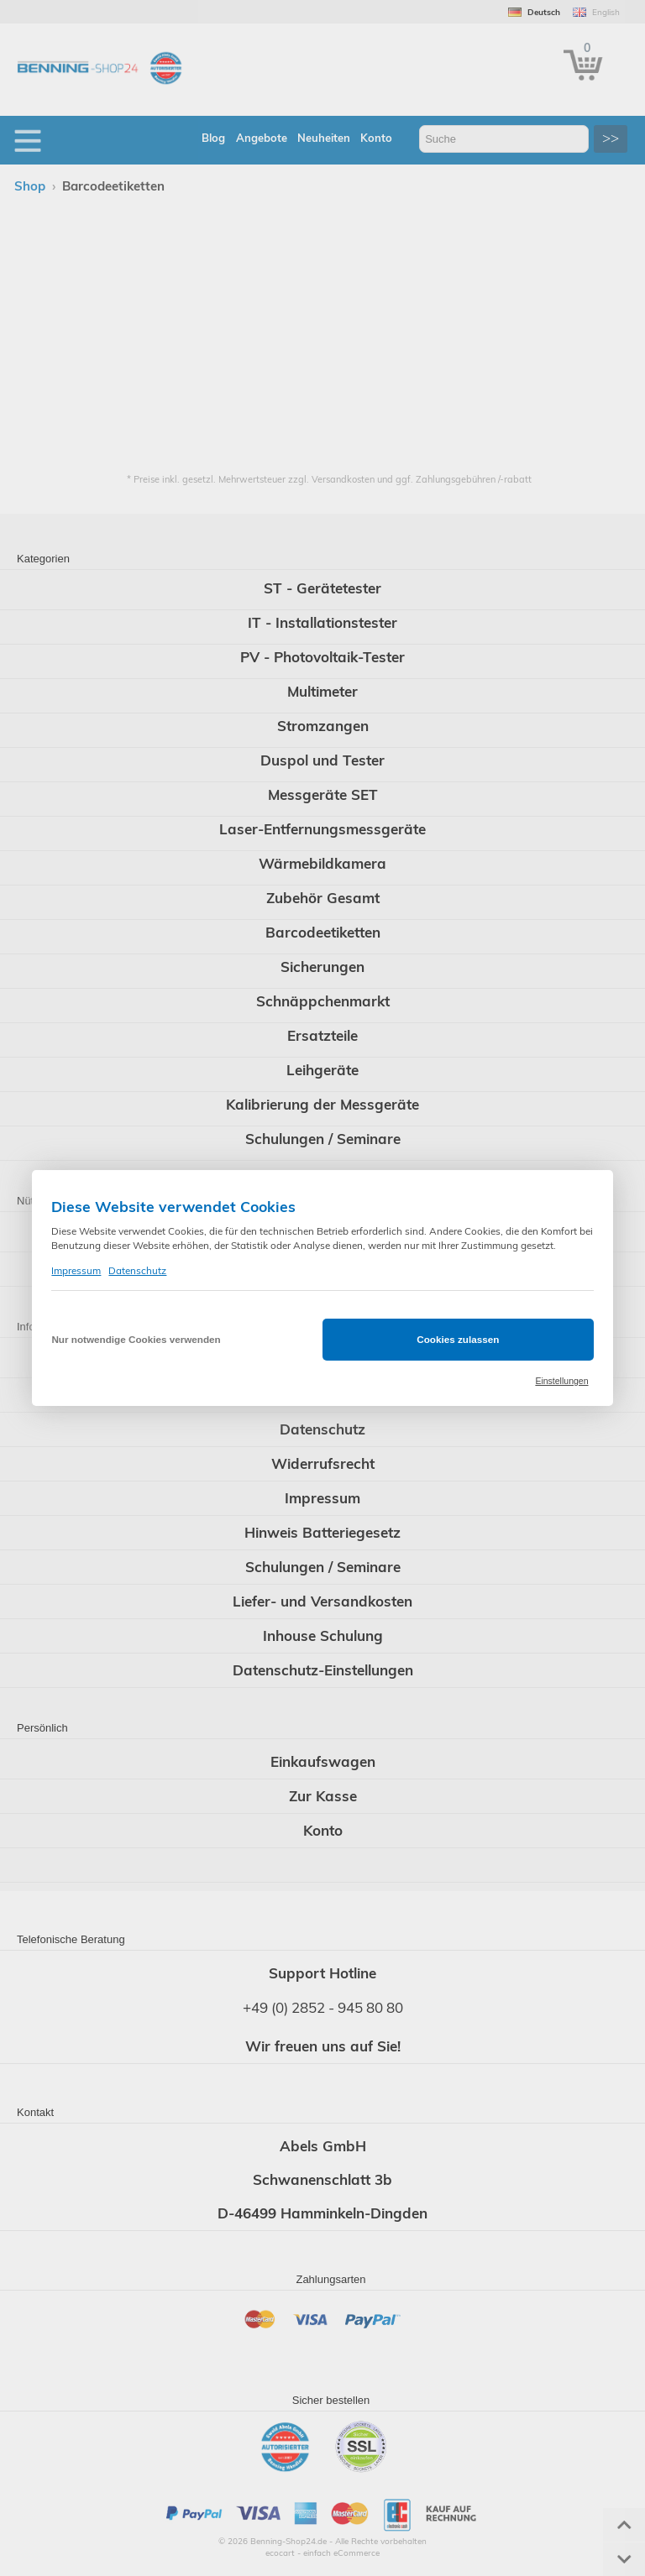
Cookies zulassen (458, 1339)
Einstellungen (561, 1381)
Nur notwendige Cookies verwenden (135, 1339)
